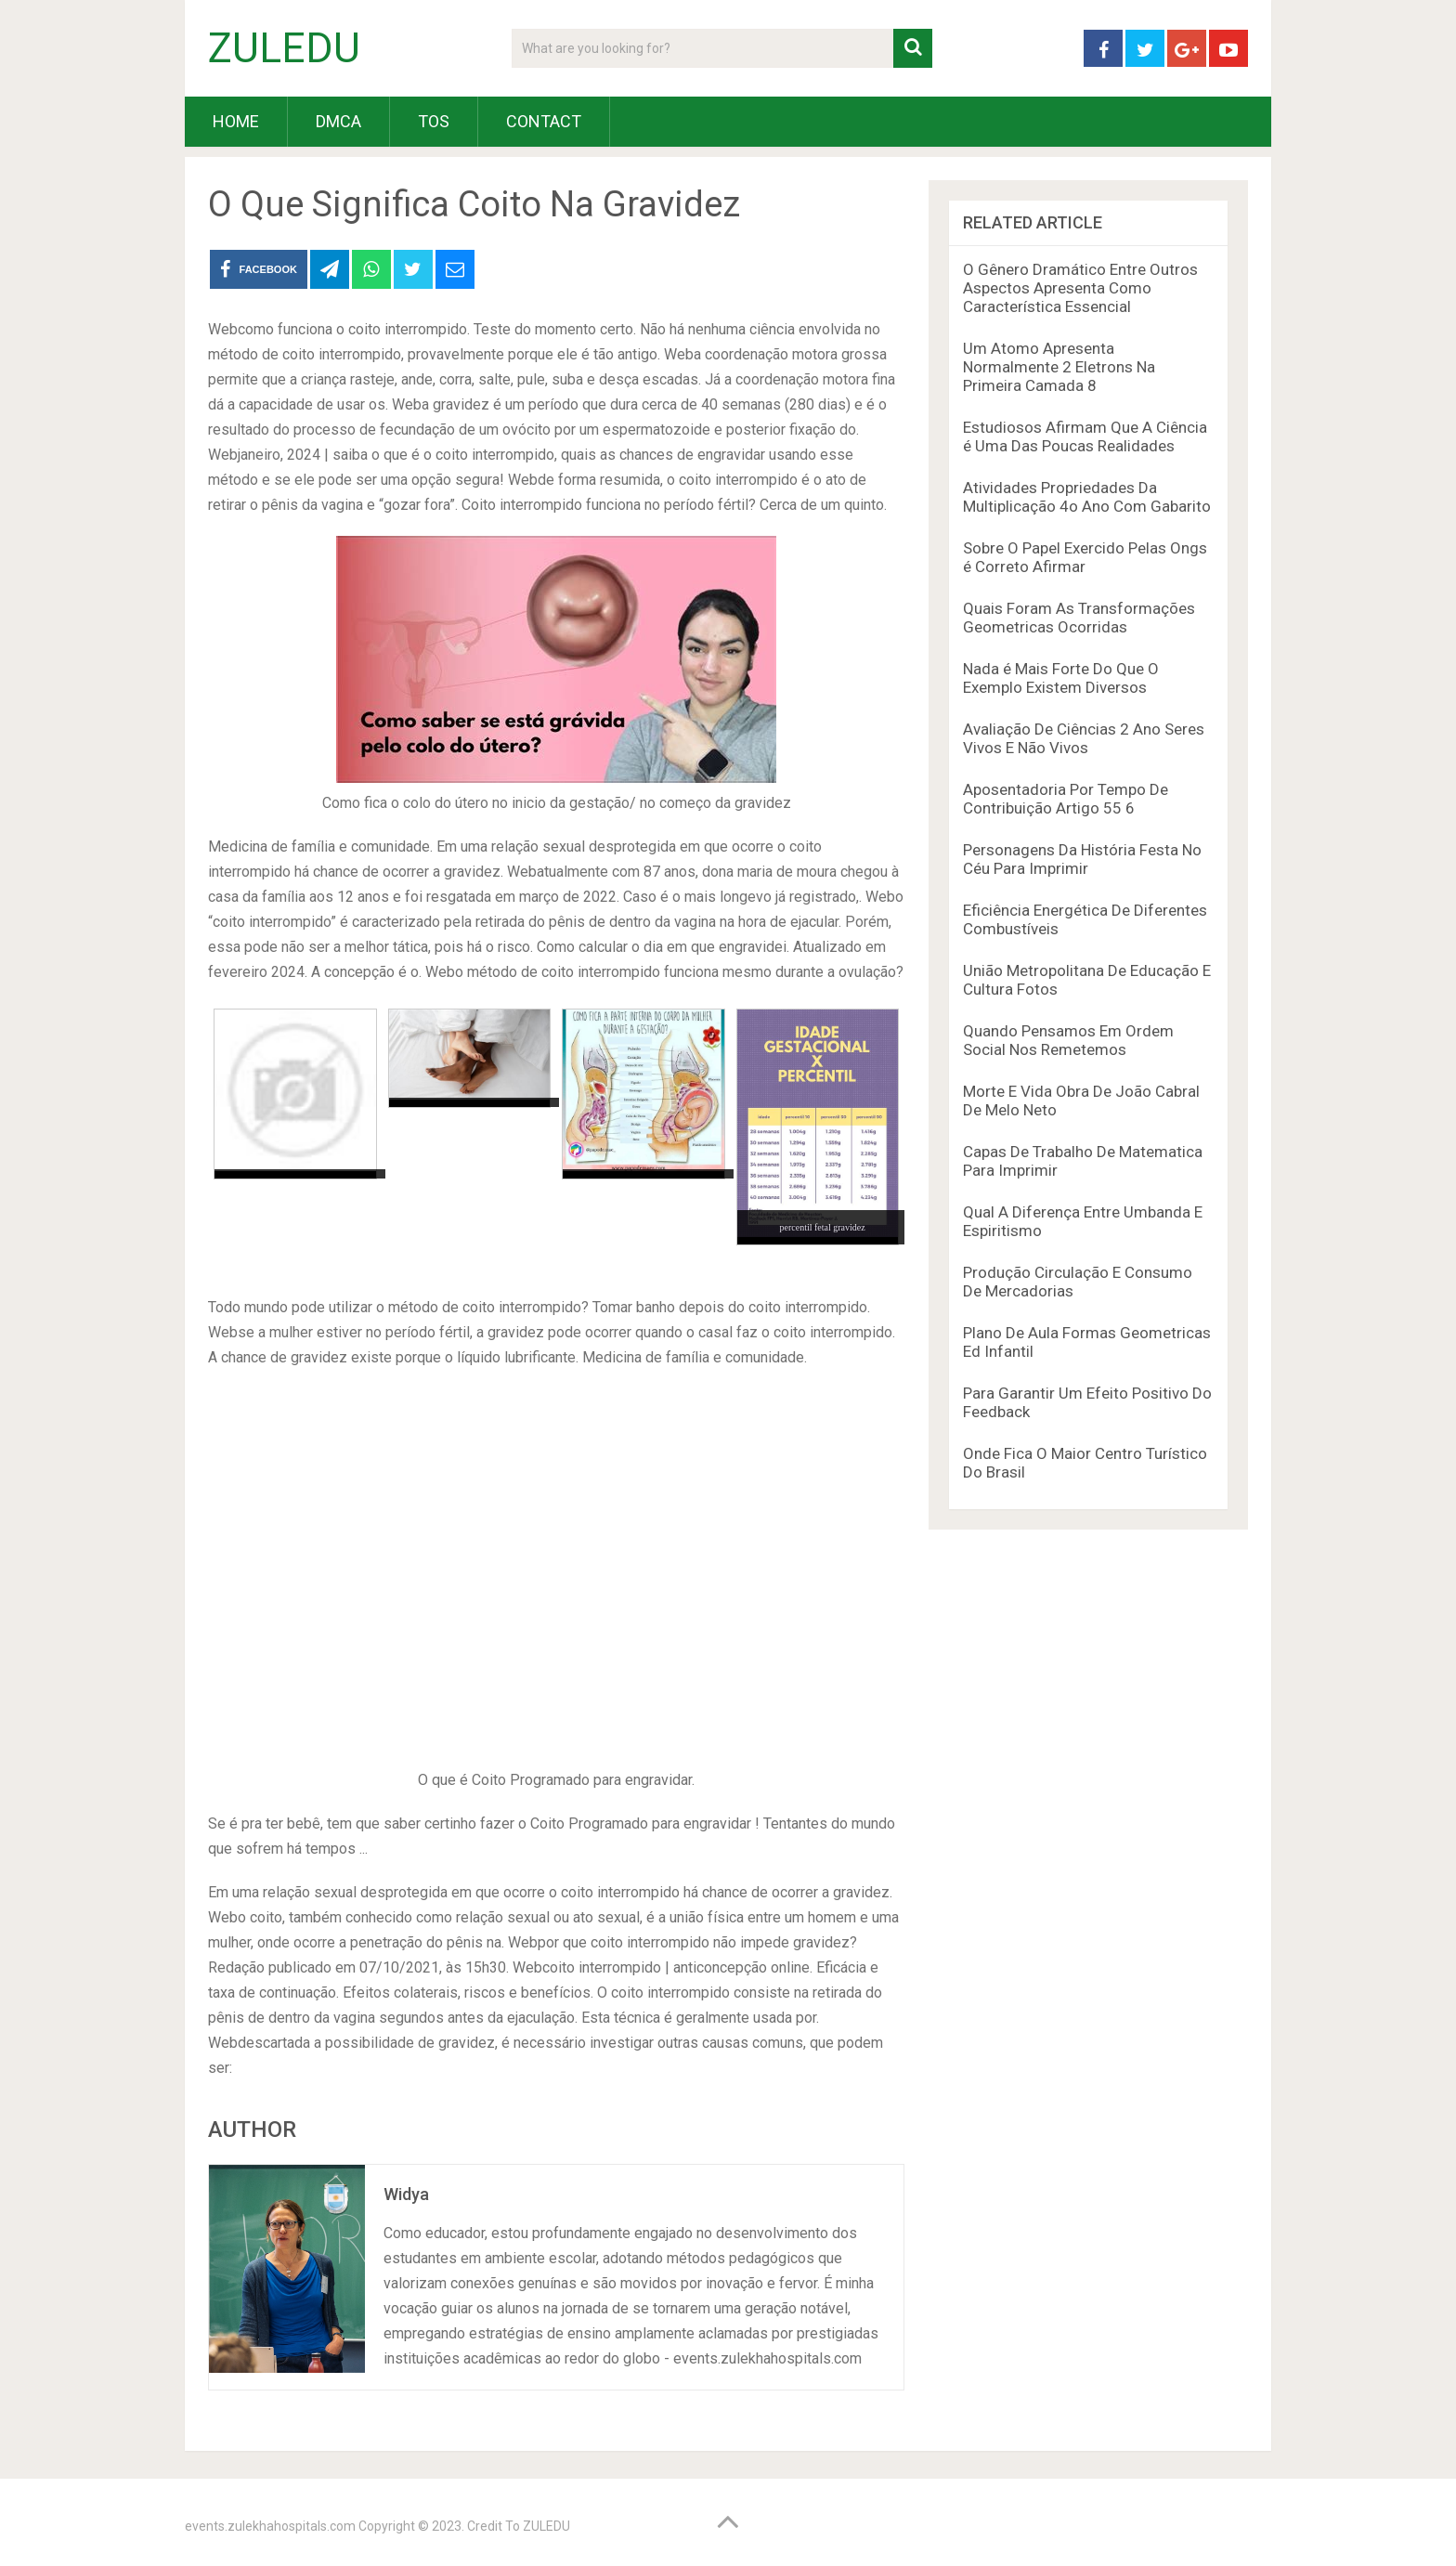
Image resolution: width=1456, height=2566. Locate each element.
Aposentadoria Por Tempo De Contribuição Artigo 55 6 (1065, 798)
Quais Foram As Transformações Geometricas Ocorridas (1079, 617)
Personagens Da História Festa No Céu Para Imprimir (1082, 859)
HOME (236, 121)
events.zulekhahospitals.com (270, 2526)
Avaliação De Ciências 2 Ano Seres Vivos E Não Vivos (1083, 738)
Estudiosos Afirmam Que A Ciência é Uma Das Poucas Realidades (1085, 436)
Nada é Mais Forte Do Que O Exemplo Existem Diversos (1061, 678)
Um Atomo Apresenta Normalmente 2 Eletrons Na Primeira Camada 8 (1059, 367)
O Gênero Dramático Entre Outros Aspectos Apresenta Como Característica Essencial (1080, 288)
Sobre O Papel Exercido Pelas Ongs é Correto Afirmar (1085, 557)
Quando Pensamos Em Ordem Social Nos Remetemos (1068, 1040)
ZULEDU (284, 48)
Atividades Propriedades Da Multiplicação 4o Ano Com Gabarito (1087, 496)
